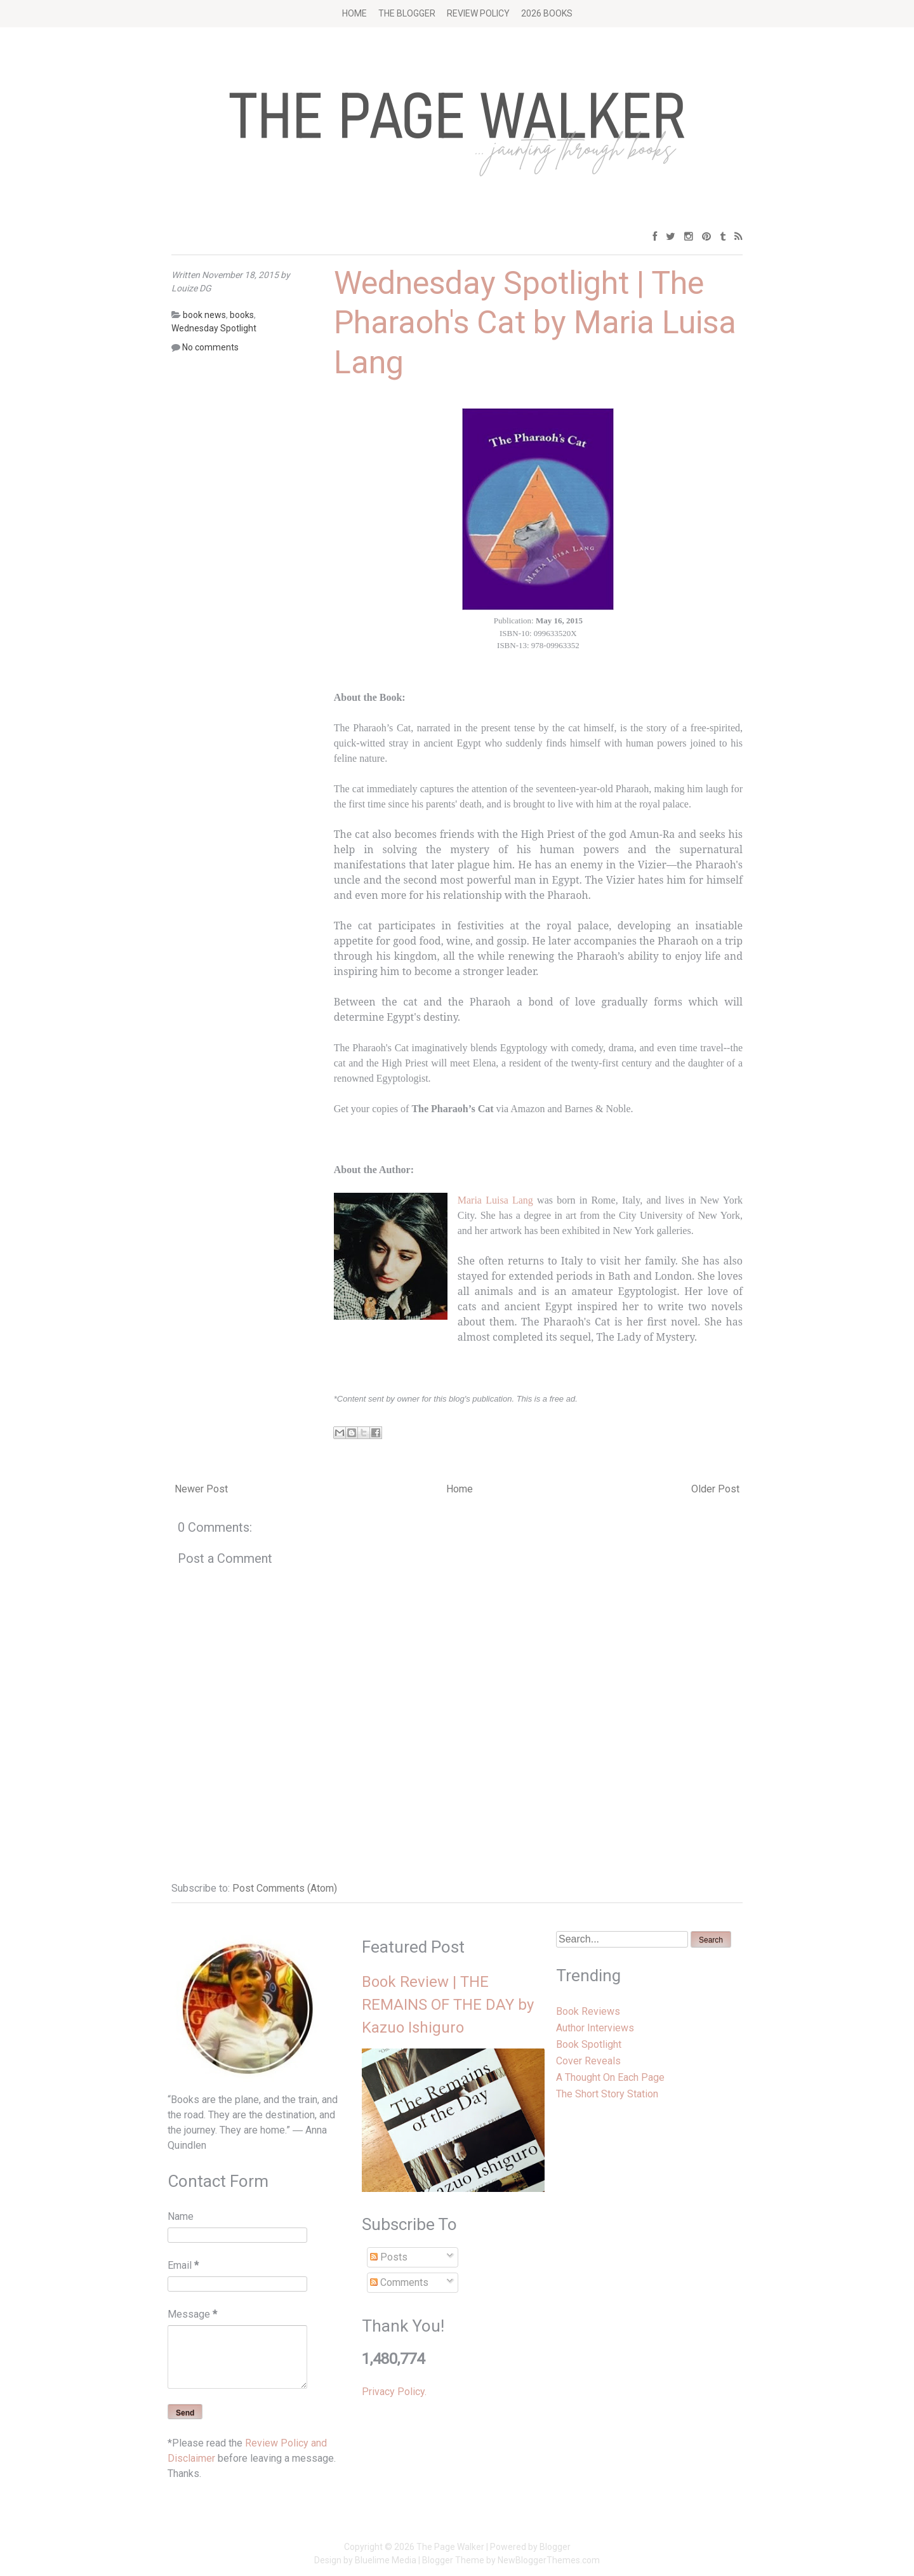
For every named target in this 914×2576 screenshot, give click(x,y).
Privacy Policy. (394, 2392)
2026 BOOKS (547, 13)
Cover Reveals (588, 2061)
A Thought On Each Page (610, 2077)
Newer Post (201, 1489)
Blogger (555, 2547)
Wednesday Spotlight (213, 328)
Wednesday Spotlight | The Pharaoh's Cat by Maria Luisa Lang (535, 323)
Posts (388, 2257)
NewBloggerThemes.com (549, 2560)
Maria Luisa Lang (495, 1200)
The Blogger (406, 13)
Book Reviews (588, 2011)
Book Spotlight (588, 2044)
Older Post (715, 1489)
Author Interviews (595, 2028)
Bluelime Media (385, 2560)
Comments (399, 2282)
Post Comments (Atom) (284, 1888)
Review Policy (478, 13)
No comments (210, 347)
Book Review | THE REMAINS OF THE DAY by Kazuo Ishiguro (448, 2004)
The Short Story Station (607, 2094)
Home (354, 13)
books (242, 315)
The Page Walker (450, 2547)
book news (204, 315)
